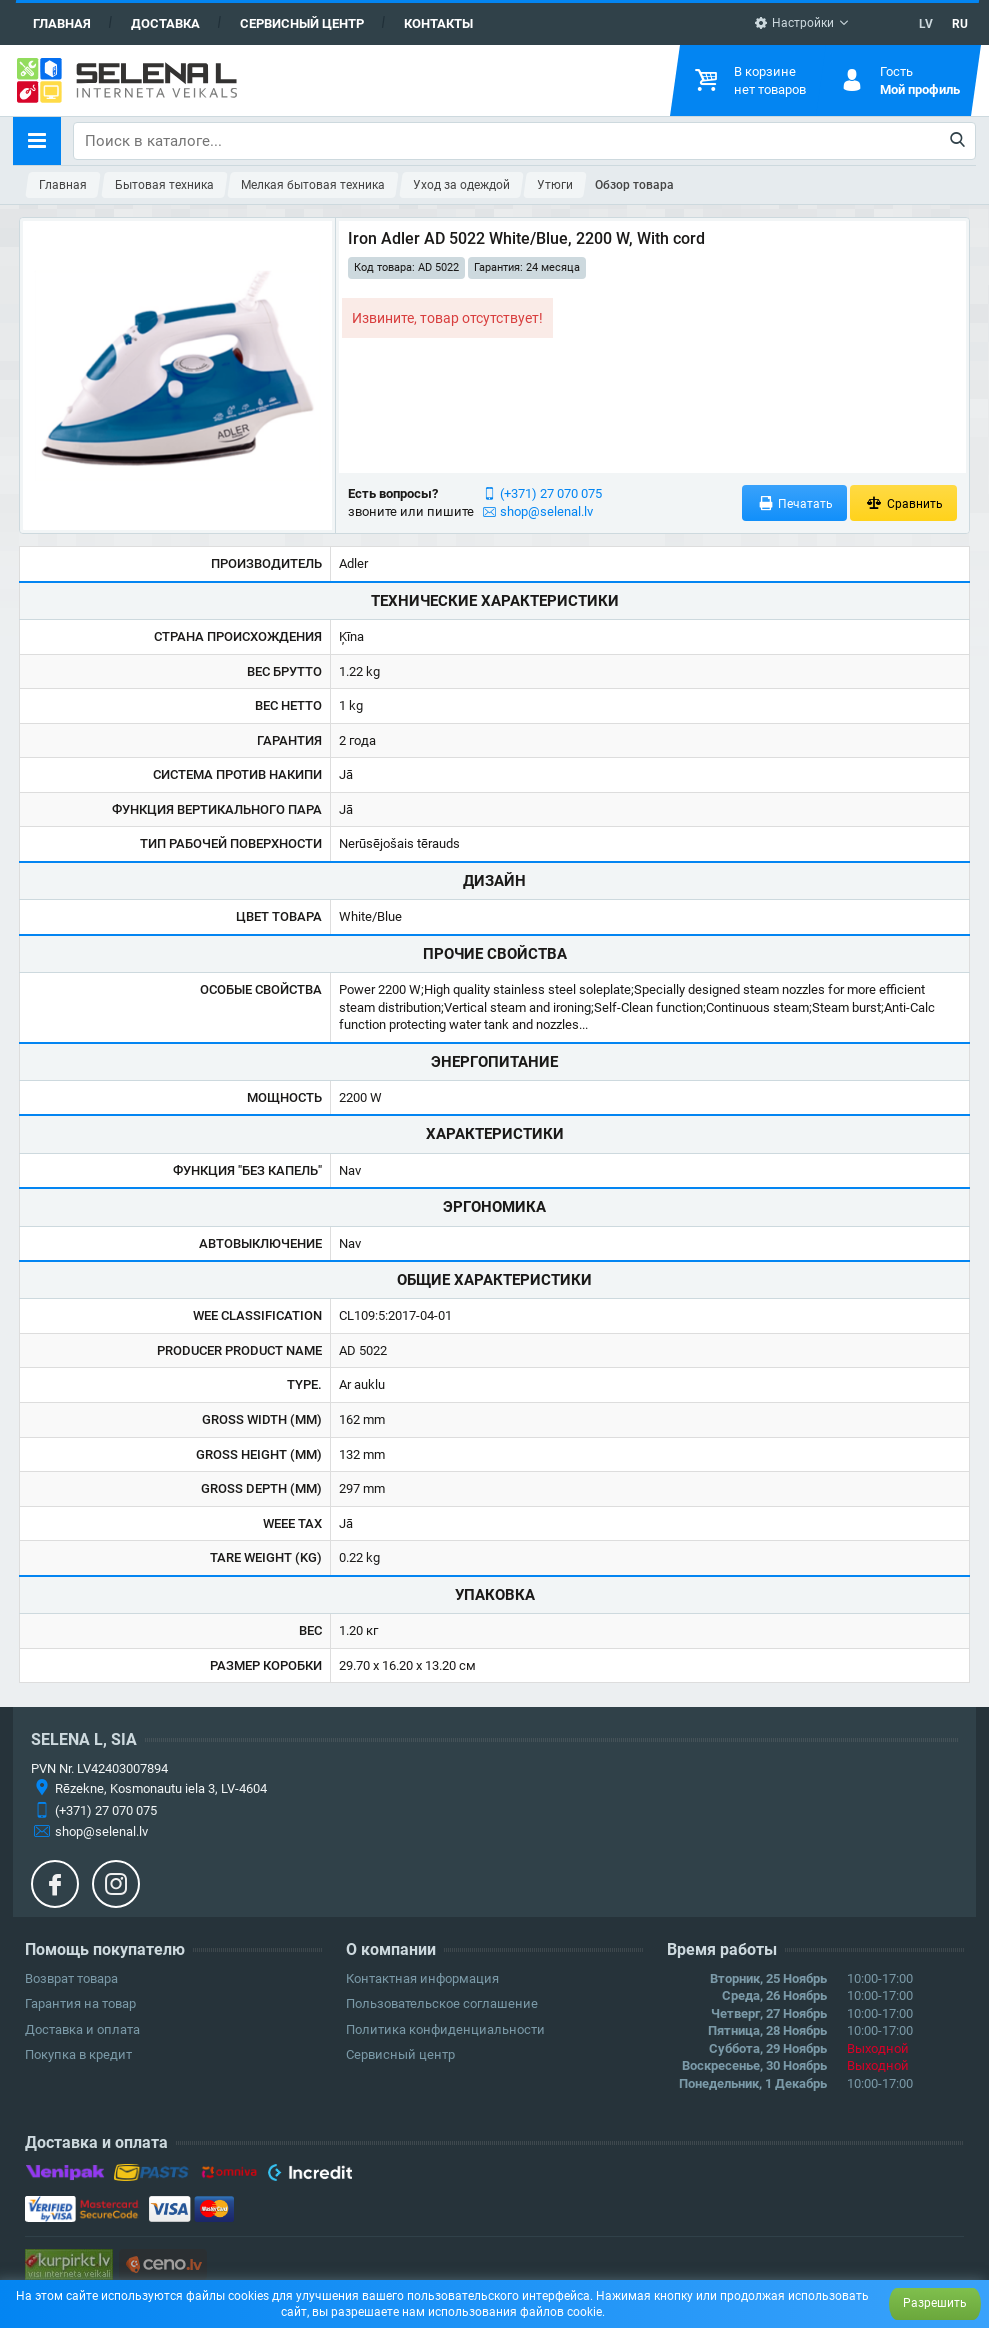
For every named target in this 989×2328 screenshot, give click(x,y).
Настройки (794, 23)
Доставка (165, 23)
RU (960, 24)
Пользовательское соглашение (442, 2003)
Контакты (438, 23)
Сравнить (903, 503)
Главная (62, 23)
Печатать (795, 503)
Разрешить (935, 2303)
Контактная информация (422, 1978)
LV (926, 24)
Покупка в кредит (78, 2054)
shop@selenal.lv (546, 511)
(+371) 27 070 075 (551, 493)
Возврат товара (71, 1978)
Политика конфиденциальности (445, 2029)
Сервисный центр (302, 23)
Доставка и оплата (82, 2029)
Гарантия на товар (80, 2003)
